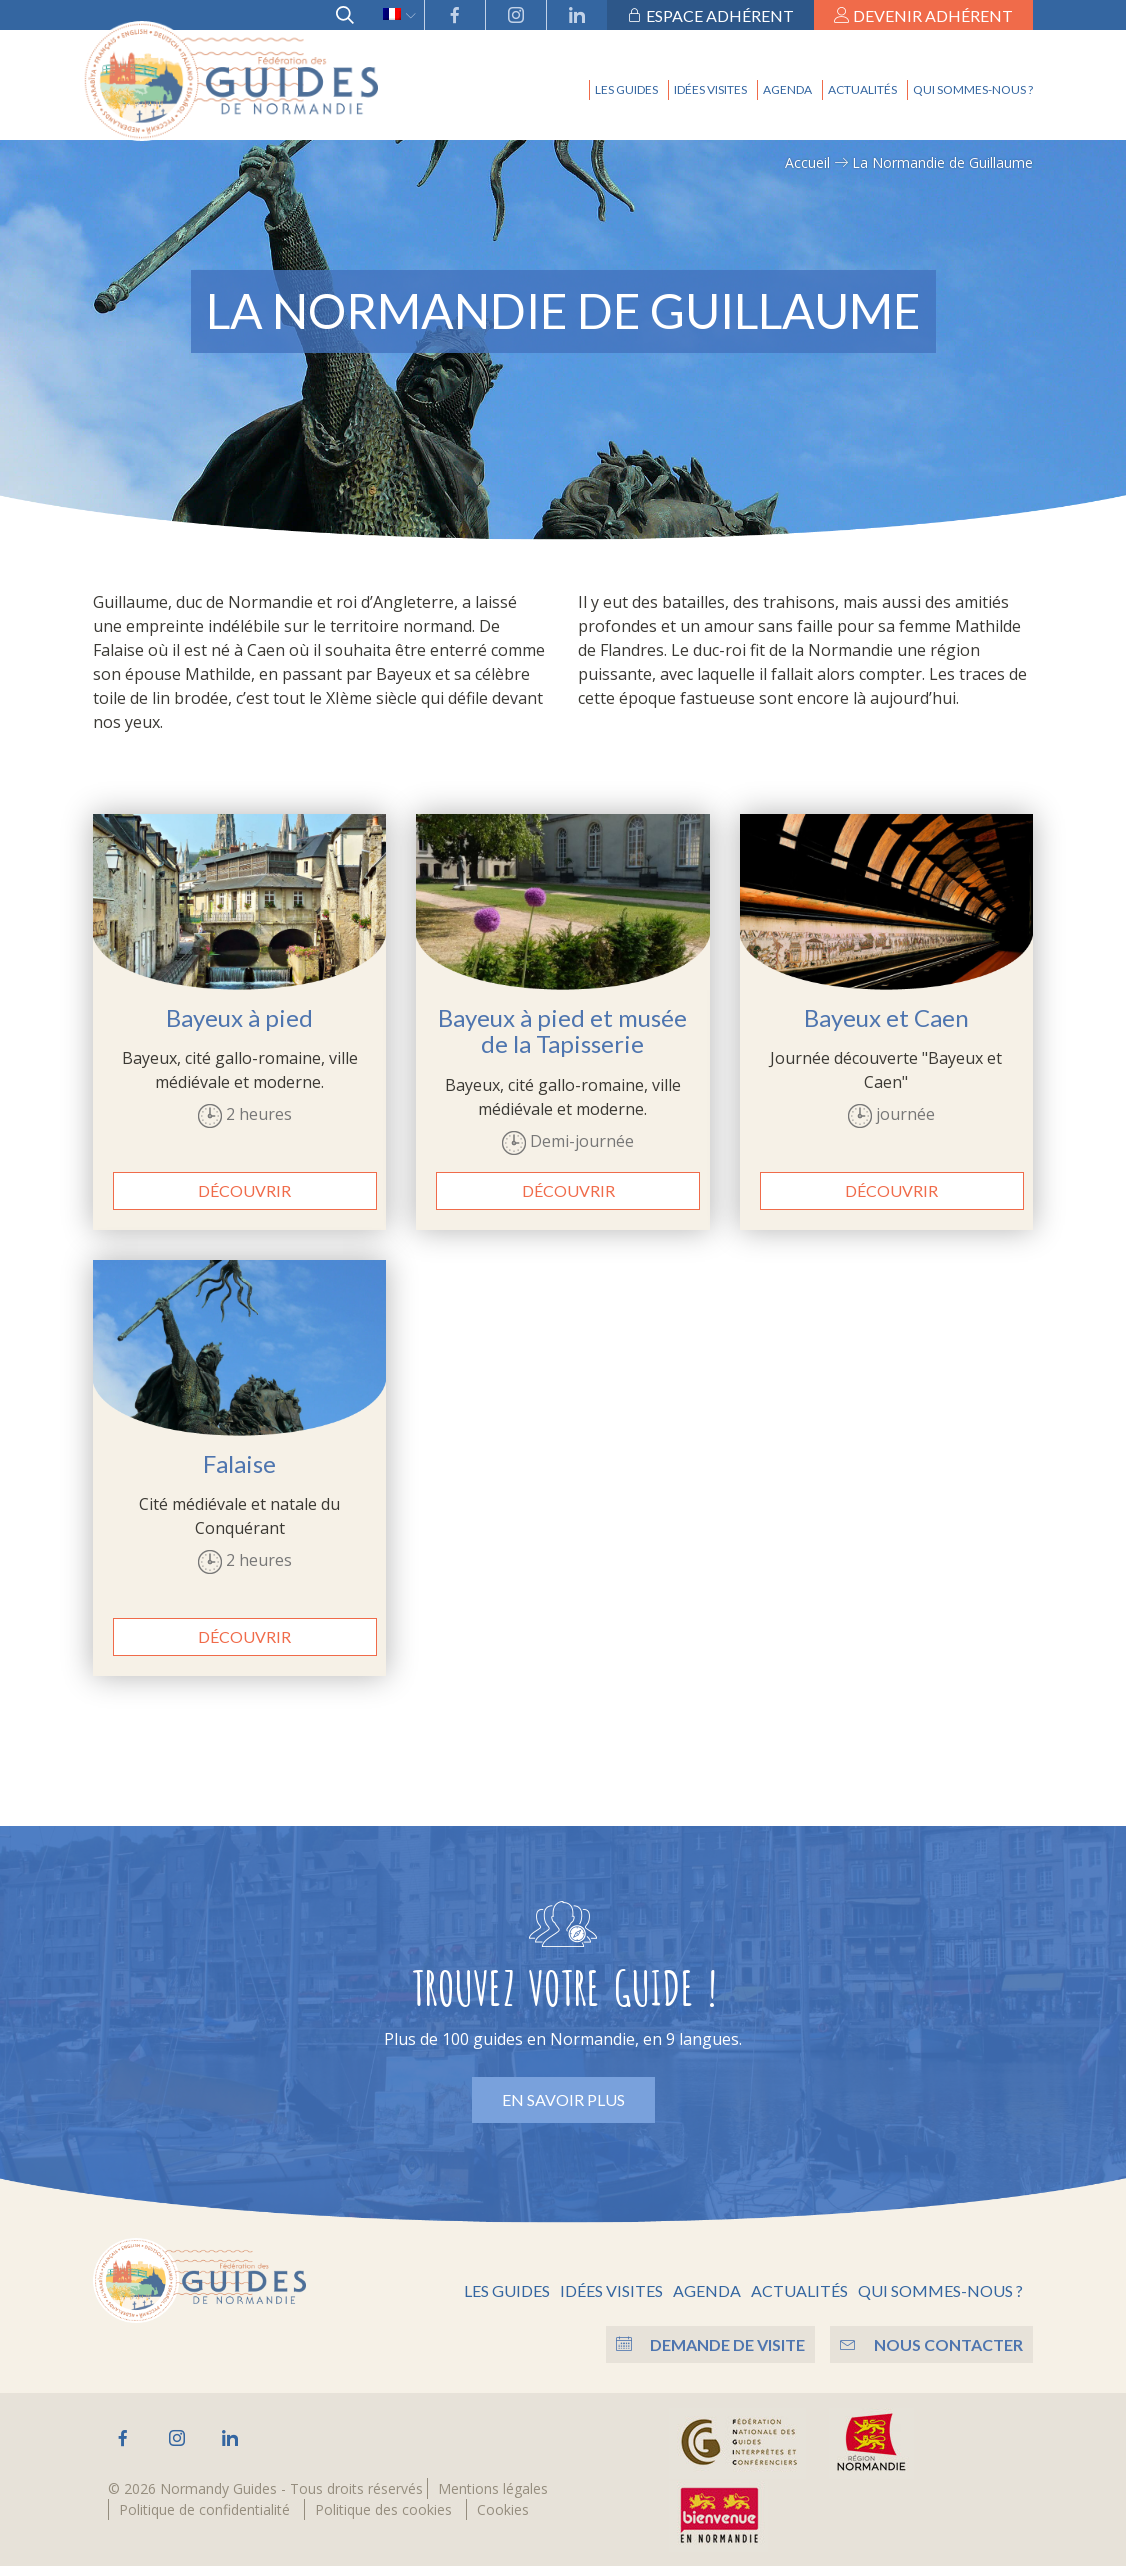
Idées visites (710, 89)
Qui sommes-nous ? (973, 89)
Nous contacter (931, 2341)
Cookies (503, 2506)
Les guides (626, 89)
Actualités (862, 89)
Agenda (787, 89)
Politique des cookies (383, 2506)
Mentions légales (493, 2485)
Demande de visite (705, 2341)
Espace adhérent (710, 15)
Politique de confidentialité (204, 2506)
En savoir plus (563, 2099)
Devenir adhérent (923, 15)
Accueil (807, 162)
